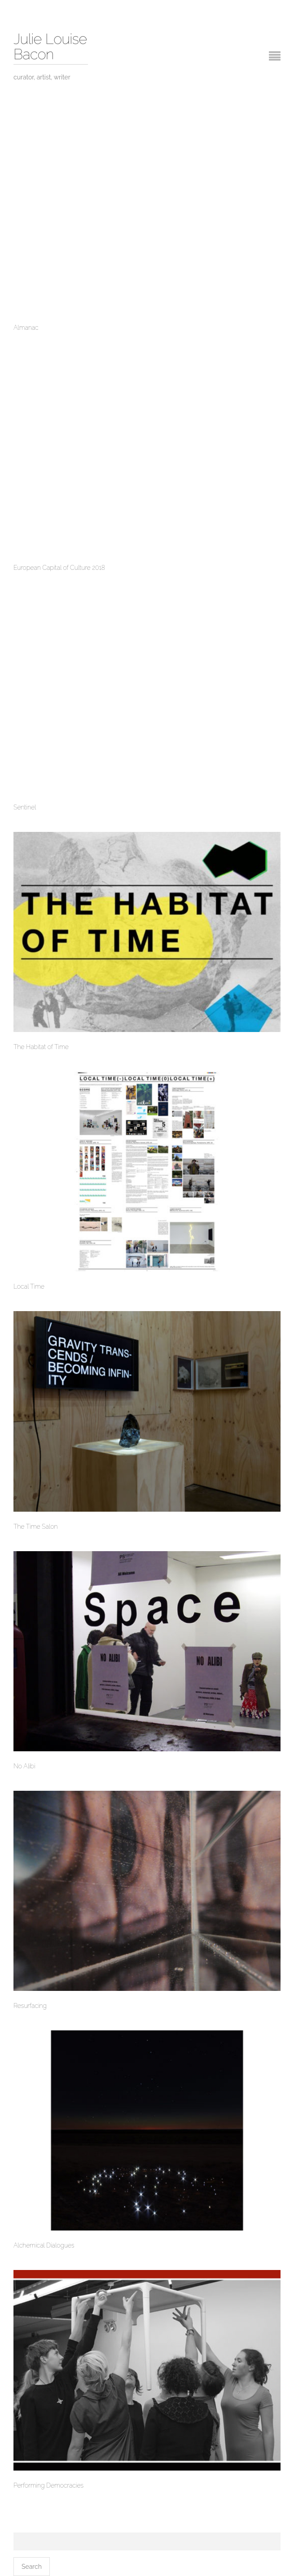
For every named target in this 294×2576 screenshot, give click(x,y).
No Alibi (24, 1766)
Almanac (26, 327)
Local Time (28, 1286)
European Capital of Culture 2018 (59, 567)
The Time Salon (35, 1526)
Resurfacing (30, 2006)
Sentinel (24, 807)
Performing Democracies (48, 2485)
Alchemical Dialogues (44, 2245)
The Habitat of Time (41, 1047)
